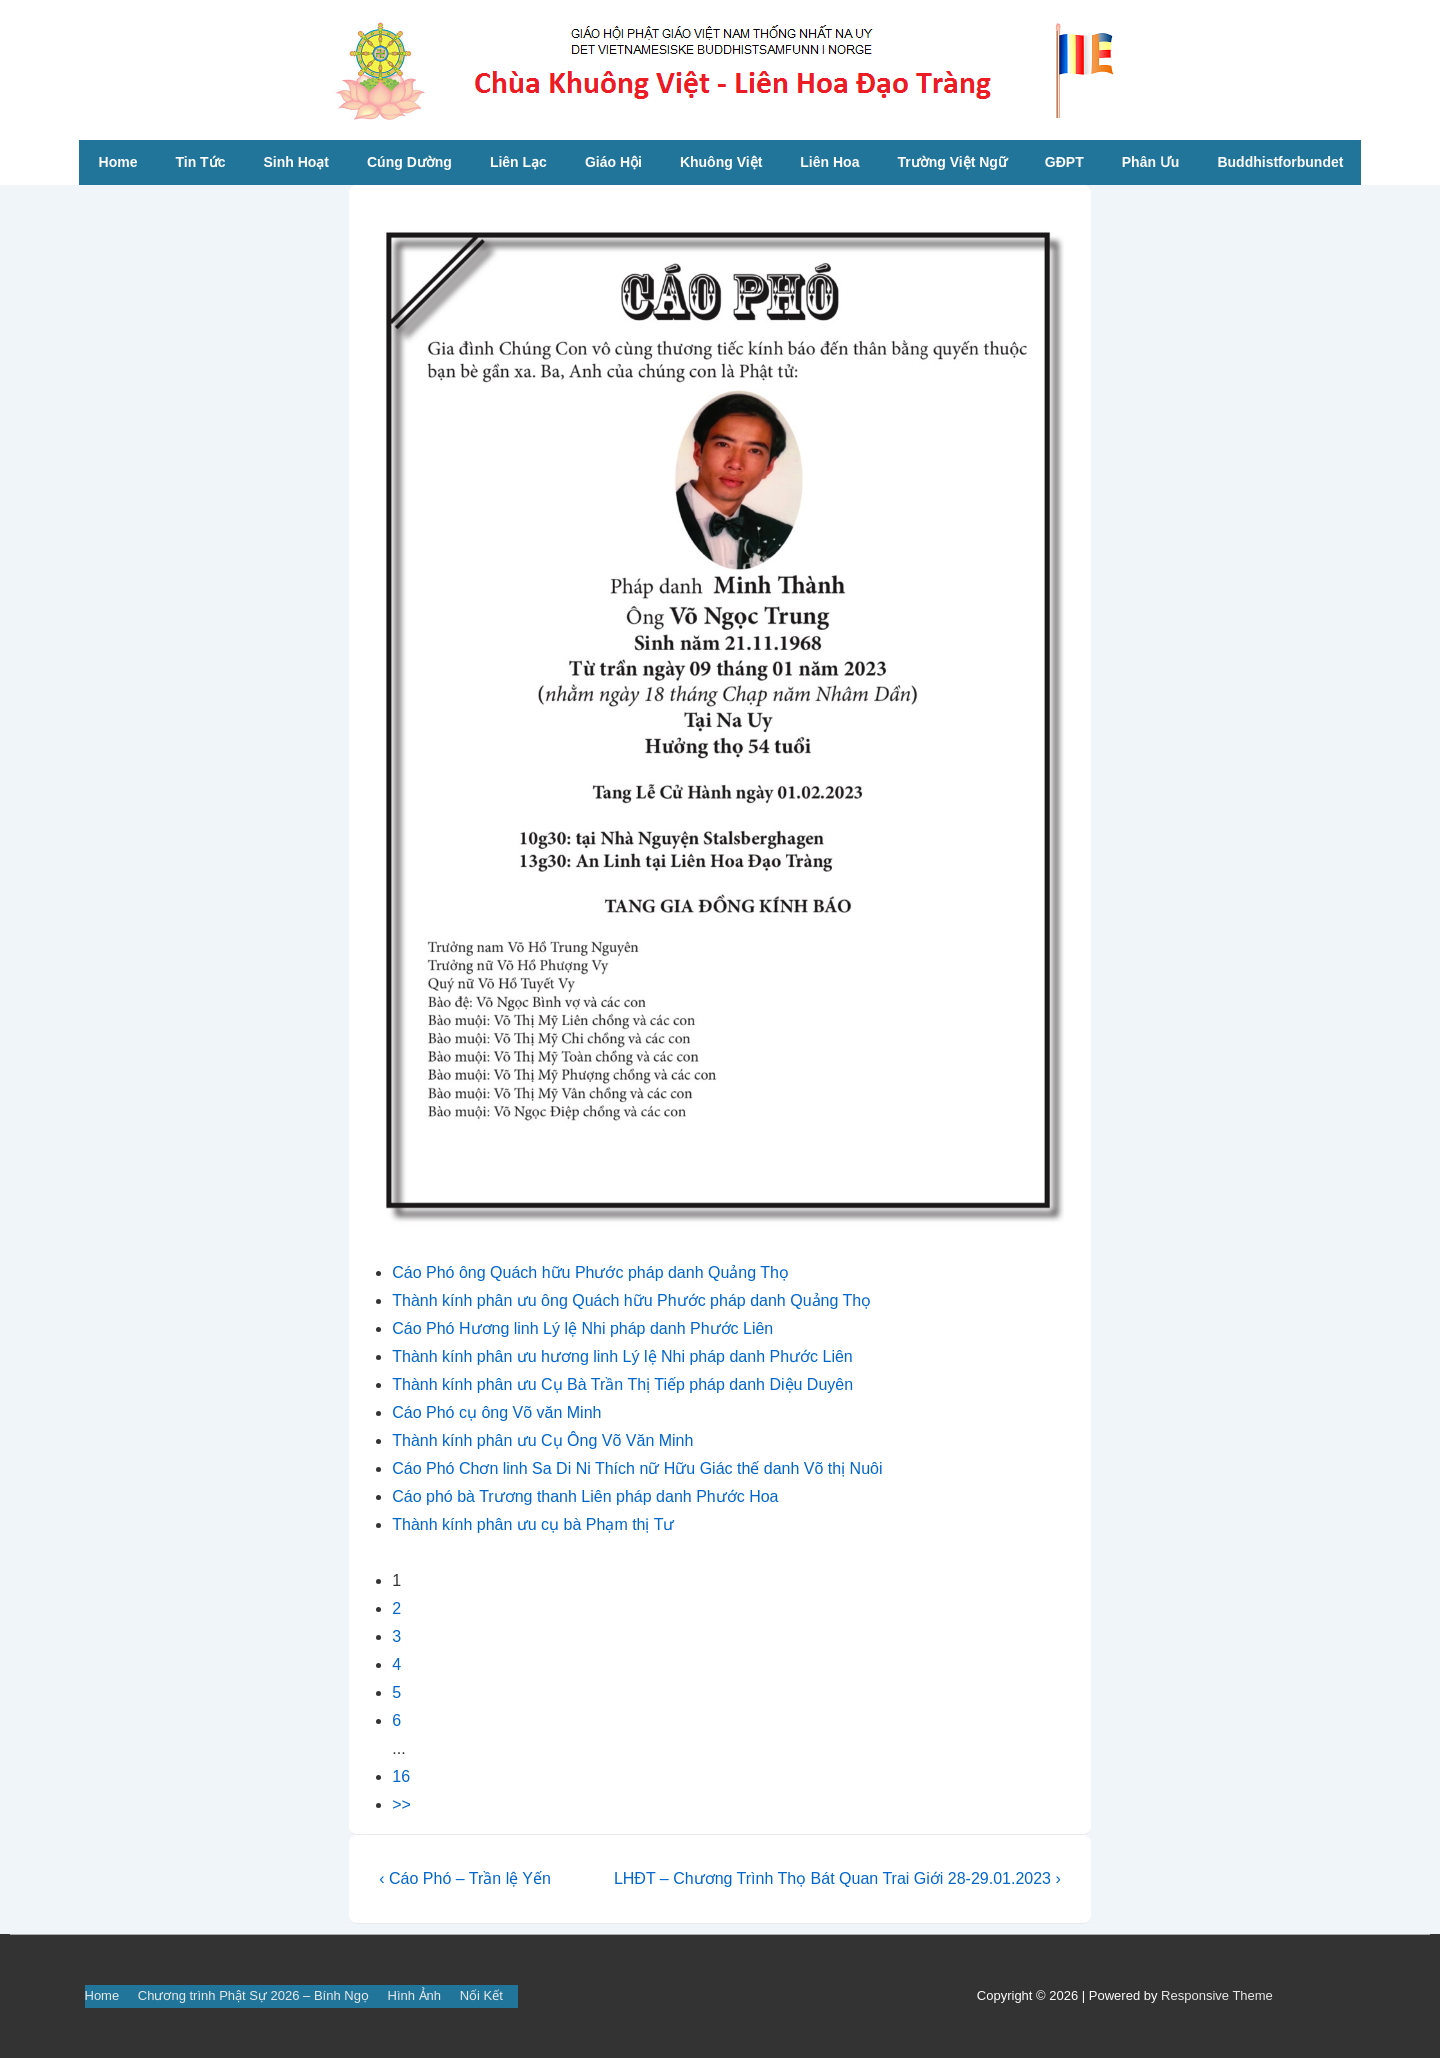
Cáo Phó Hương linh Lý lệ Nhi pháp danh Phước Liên (582, 1328)
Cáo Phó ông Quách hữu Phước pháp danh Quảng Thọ (590, 1272)
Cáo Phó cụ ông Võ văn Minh (496, 1412)
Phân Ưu (1151, 162)
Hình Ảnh (415, 1995)
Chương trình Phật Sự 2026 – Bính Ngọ (253, 1995)
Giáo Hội (613, 162)
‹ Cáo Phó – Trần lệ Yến (465, 1878)
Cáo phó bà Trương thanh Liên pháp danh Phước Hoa (585, 1496)
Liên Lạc (518, 162)
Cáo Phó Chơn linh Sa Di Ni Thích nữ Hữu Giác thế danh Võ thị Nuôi (637, 1468)
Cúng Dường (409, 162)
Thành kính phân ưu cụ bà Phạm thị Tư (533, 1524)
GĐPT (1064, 162)
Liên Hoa (829, 162)
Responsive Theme (1217, 1995)
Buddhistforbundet (1280, 162)
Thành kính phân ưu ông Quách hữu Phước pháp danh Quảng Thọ (631, 1300)
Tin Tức (200, 162)
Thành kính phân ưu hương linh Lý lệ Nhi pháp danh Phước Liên (622, 1356)
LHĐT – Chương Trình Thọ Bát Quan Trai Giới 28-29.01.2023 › (837, 1878)
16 (401, 1776)
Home (118, 162)
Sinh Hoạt (296, 162)
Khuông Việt (721, 162)
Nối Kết (481, 1995)
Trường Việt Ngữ (951, 162)
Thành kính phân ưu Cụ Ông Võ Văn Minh (542, 1440)
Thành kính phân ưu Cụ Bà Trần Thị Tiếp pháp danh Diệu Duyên (622, 1384)
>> (401, 1804)
